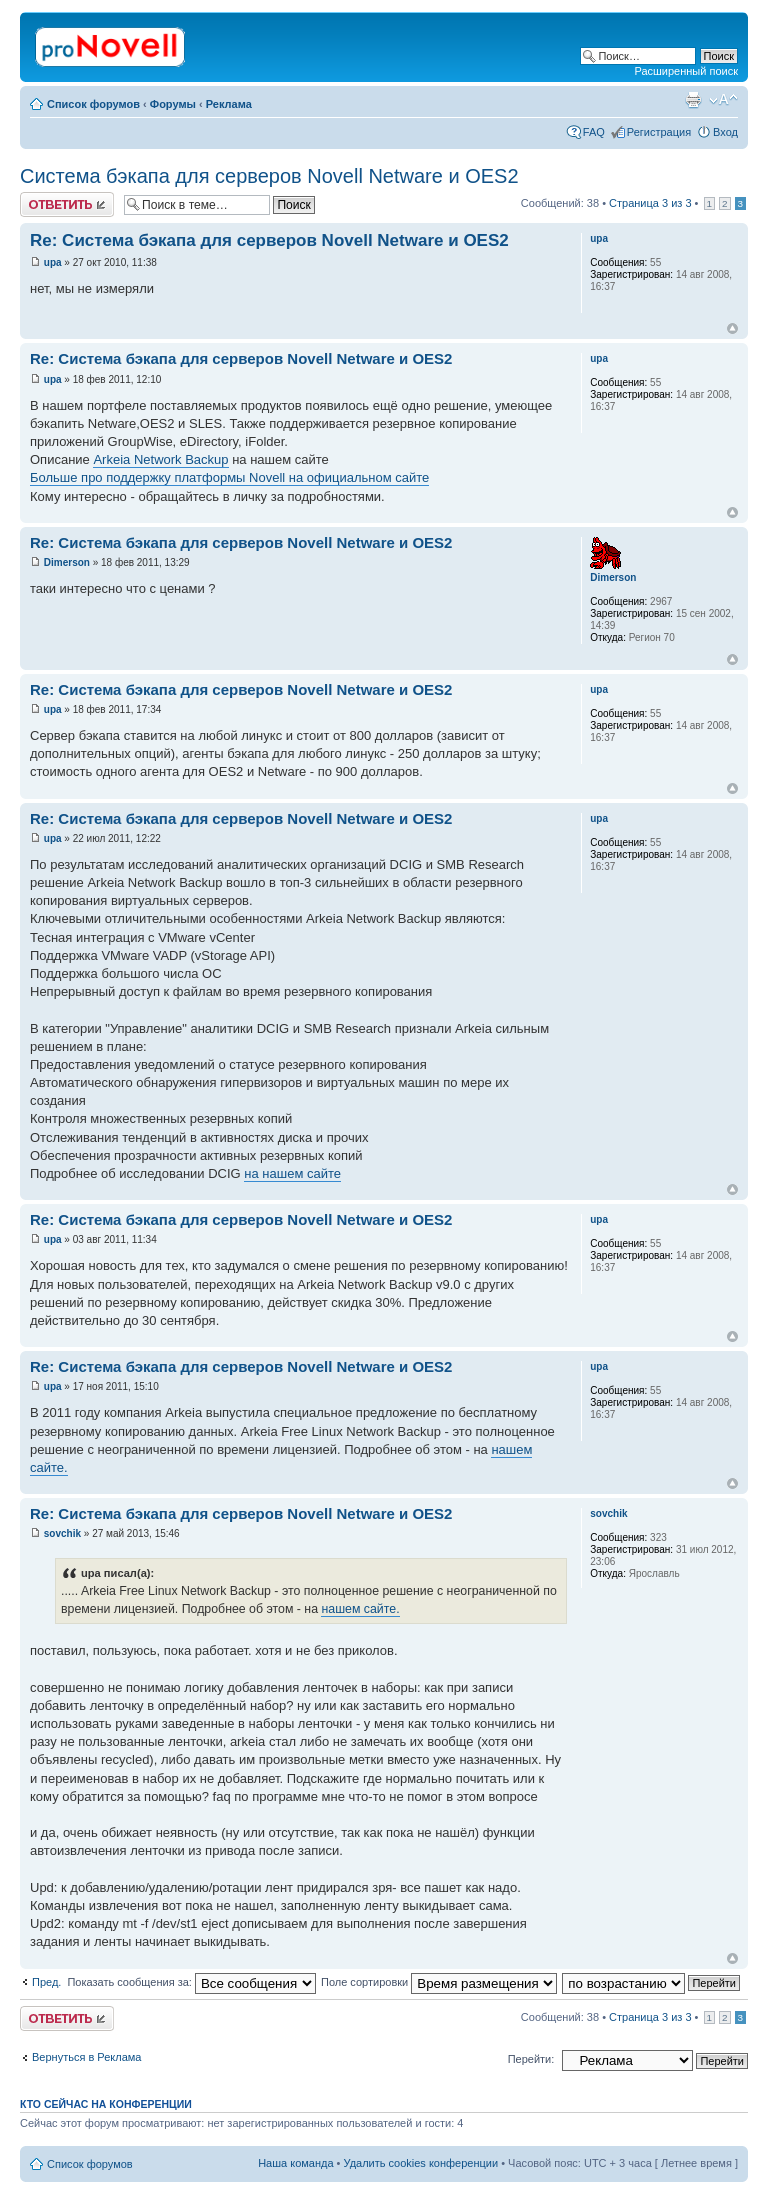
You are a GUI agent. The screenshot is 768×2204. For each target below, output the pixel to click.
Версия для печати (693, 100)
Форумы (173, 104)
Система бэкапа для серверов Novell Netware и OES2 (269, 176)
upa (53, 262)
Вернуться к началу (732, 328)
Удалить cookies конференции (421, 2163)
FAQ (594, 132)
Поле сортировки (439, 1982)
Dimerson (67, 562)
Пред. (46, 1982)
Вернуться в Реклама (86, 2057)
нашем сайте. (360, 1609)
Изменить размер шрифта (723, 100)
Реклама (229, 104)
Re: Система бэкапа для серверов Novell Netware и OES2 (269, 240)
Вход (725, 132)
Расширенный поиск (686, 71)
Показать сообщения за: (191, 1982)
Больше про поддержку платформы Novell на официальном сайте (229, 477)
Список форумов (93, 104)
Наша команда (295, 2163)
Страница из (650, 203)
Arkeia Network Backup (160, 459)
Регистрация (659, 132)
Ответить (67, 204)
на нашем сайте (292, 1173)
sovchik (62, 1533)
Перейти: (531, 2059)
